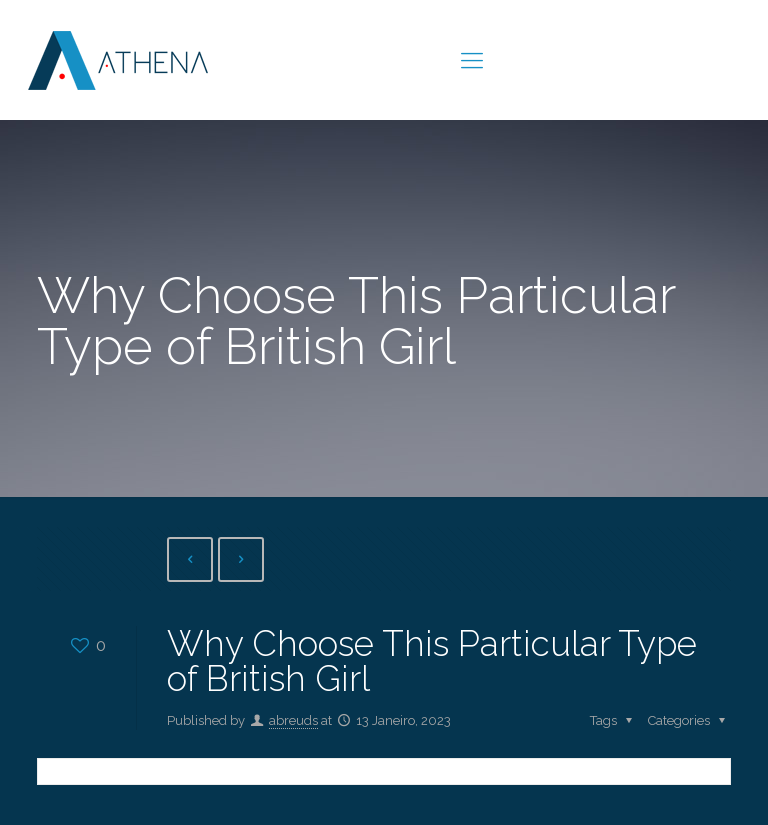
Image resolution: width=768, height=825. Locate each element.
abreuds (293, 720)
